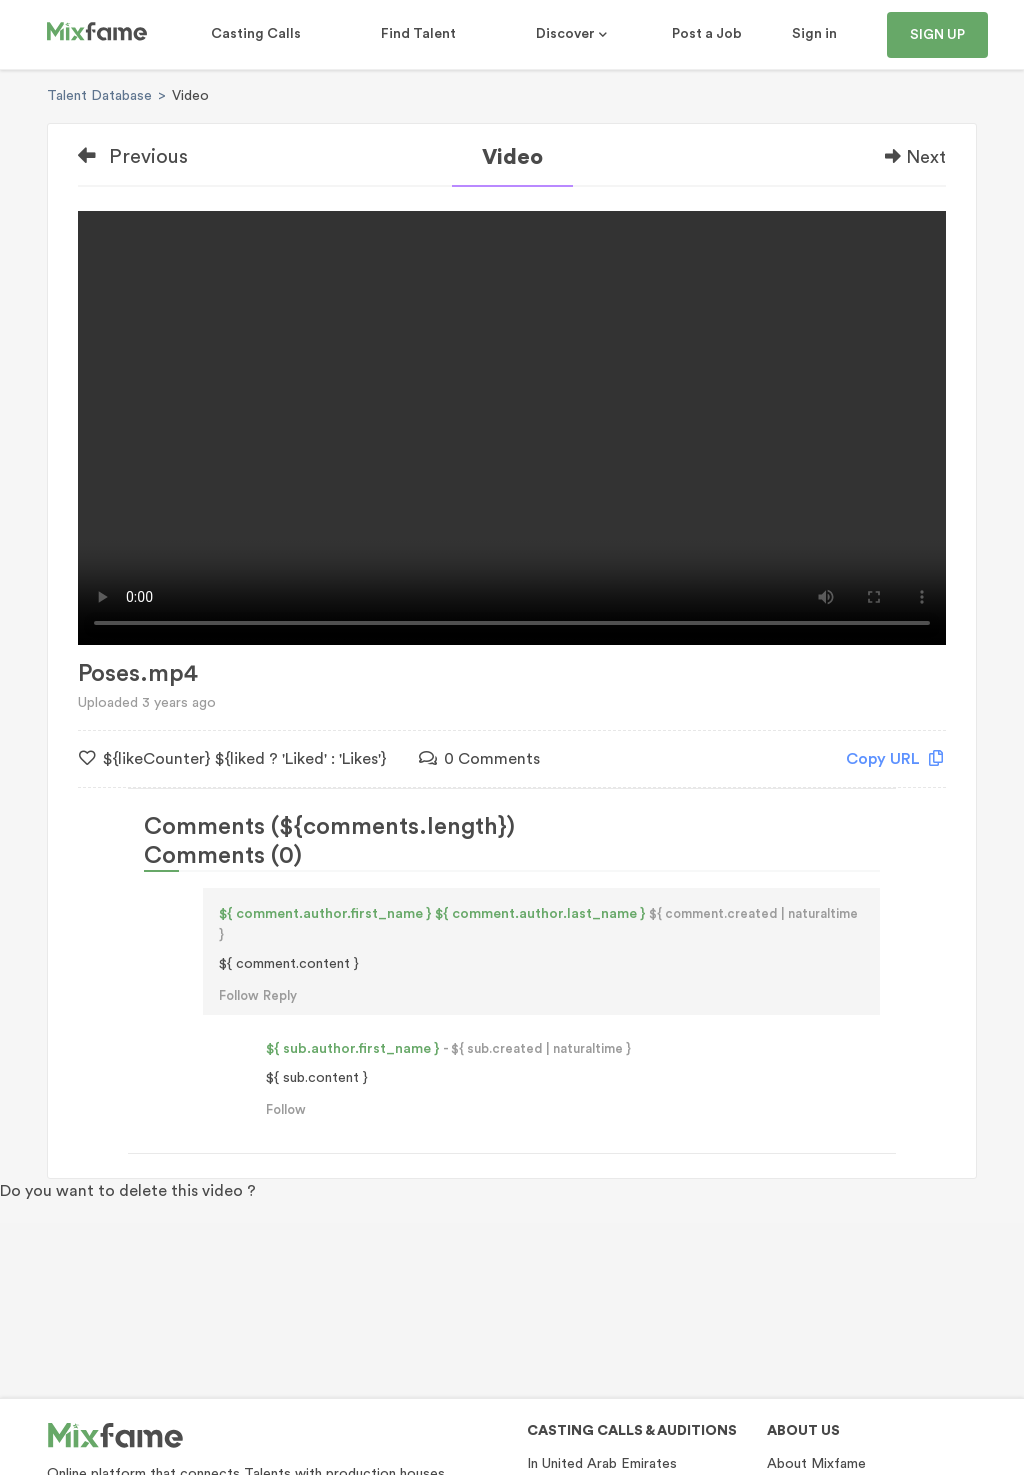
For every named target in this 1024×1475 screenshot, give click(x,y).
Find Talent (418, 34)
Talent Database (99, 96)
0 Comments (479, 758)
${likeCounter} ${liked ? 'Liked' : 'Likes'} (232, 758)
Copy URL (894, 758)
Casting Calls (256, 34)
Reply (280, 995)
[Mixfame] (97, 35)
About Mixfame (816, 1464)
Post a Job (707, 34)
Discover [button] (567, 34)
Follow (239, 995)
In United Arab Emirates (602, 1464)
